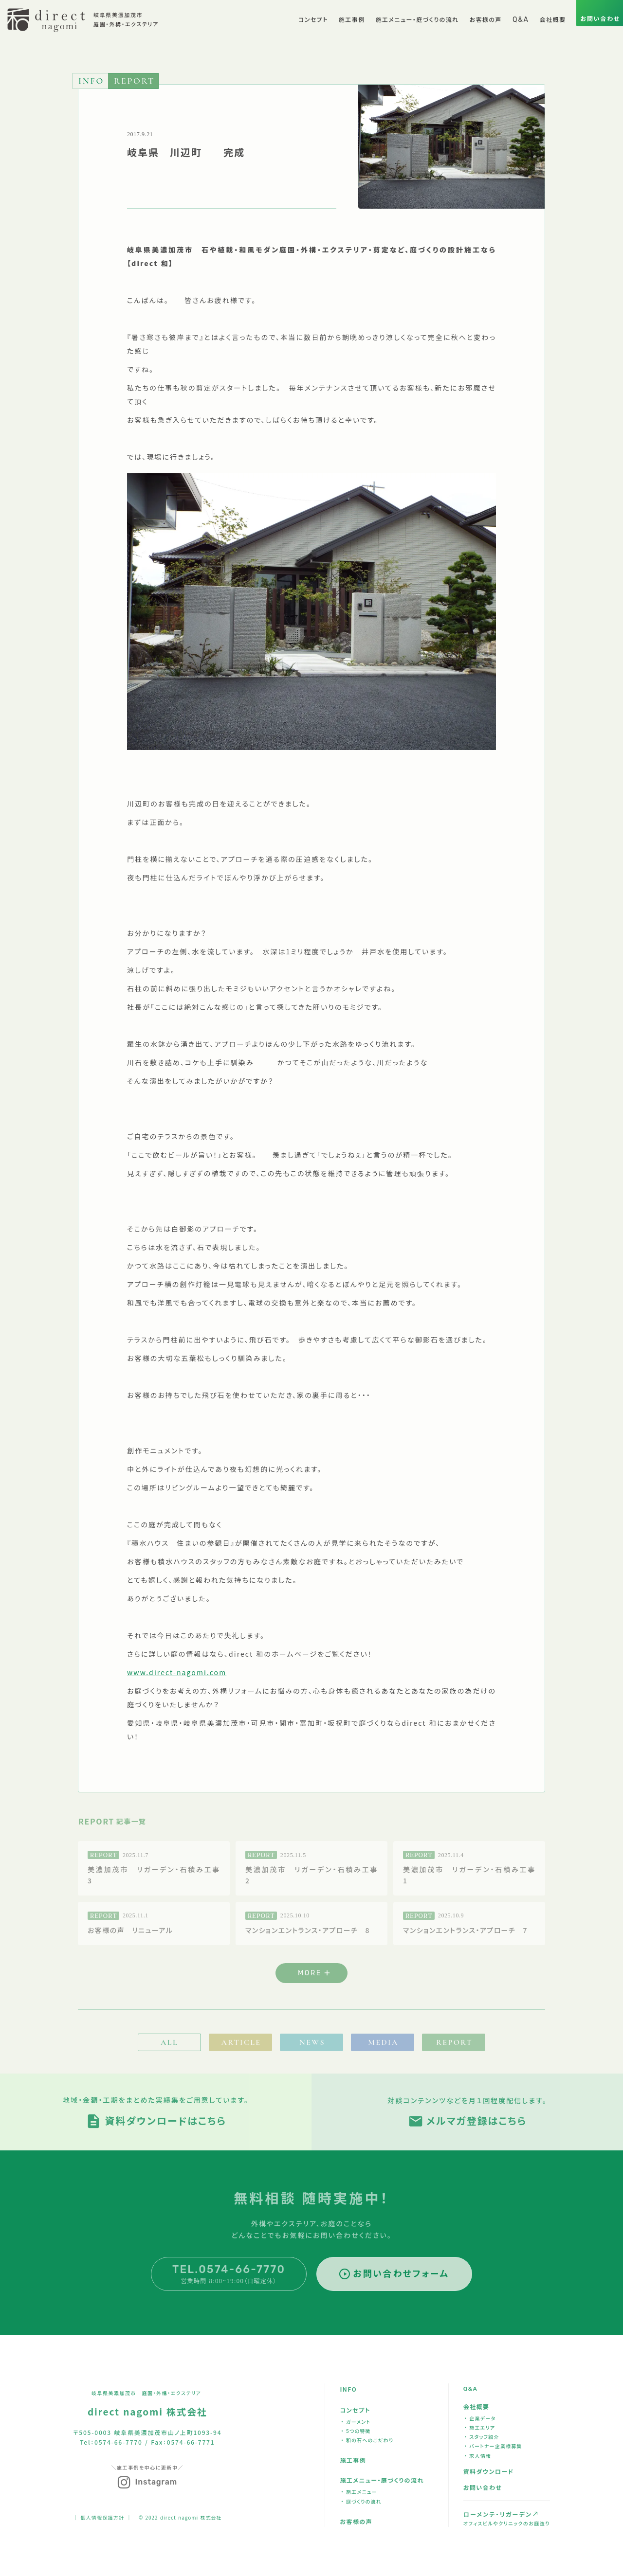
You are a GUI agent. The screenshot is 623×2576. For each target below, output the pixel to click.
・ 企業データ (480, 2418)
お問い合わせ (482, 2487)
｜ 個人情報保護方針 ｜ (102, 2517)
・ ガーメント (355, 2421)
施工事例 (353, 2460)
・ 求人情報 (477, 2455)
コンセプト (355, 2410)
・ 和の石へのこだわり (367, 2440)
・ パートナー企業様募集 (493, 2446)
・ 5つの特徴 (355, 2430)
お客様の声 (356, 2521)
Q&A (470, 2388)
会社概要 (476, 2406)
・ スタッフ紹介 (481, 2436)
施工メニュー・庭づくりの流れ (381, 2480)
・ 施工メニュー (359, 2491)
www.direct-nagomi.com (176, 1672)
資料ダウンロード (488, 2471)
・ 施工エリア (479, 2427)
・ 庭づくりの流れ (361, 2501)
